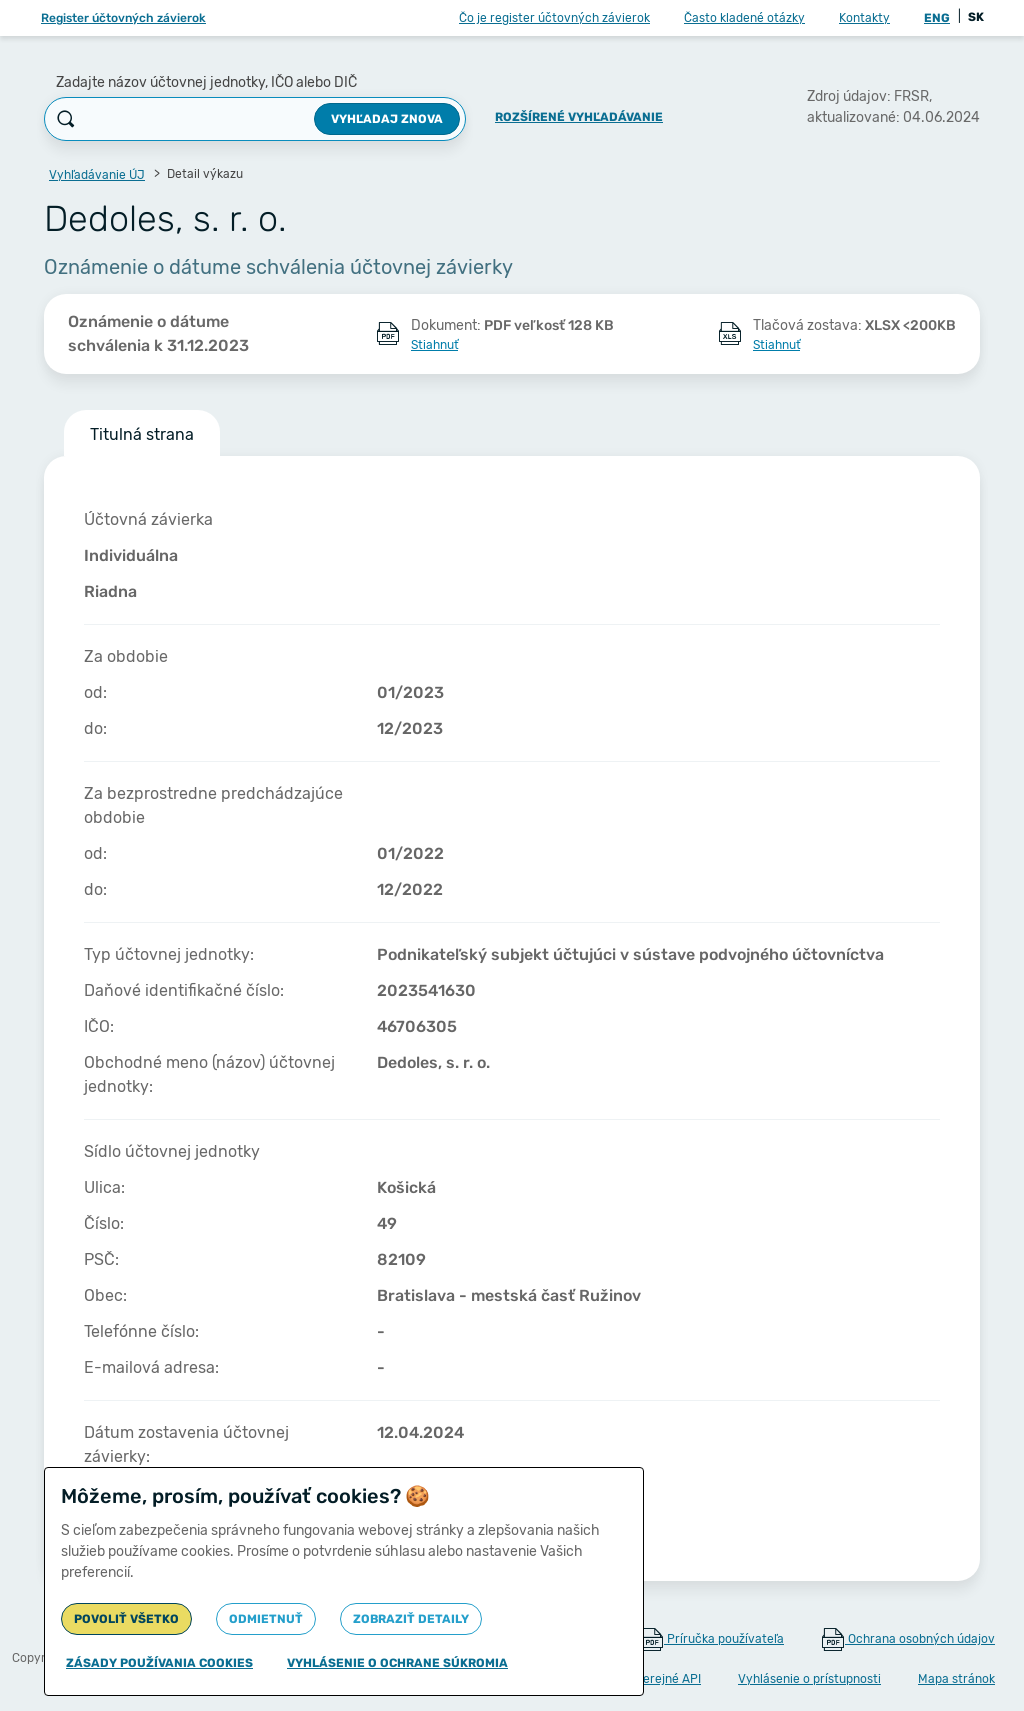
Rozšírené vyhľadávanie (579, 117)
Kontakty (864, 18)
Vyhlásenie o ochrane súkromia (397, 1663)
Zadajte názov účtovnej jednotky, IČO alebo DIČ (206, 82)
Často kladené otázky (744, 18)
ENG (937, 18)
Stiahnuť (434, 345)
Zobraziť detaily (411, 1619)
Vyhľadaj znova (387, 119)
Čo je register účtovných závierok (554, 18)
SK (976, 17)
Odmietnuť (266, 1619)
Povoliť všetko (126, 1619)
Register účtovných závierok (123, 18)
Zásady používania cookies (159, 1663)
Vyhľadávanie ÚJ (97, 175)
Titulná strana (142, 434)
